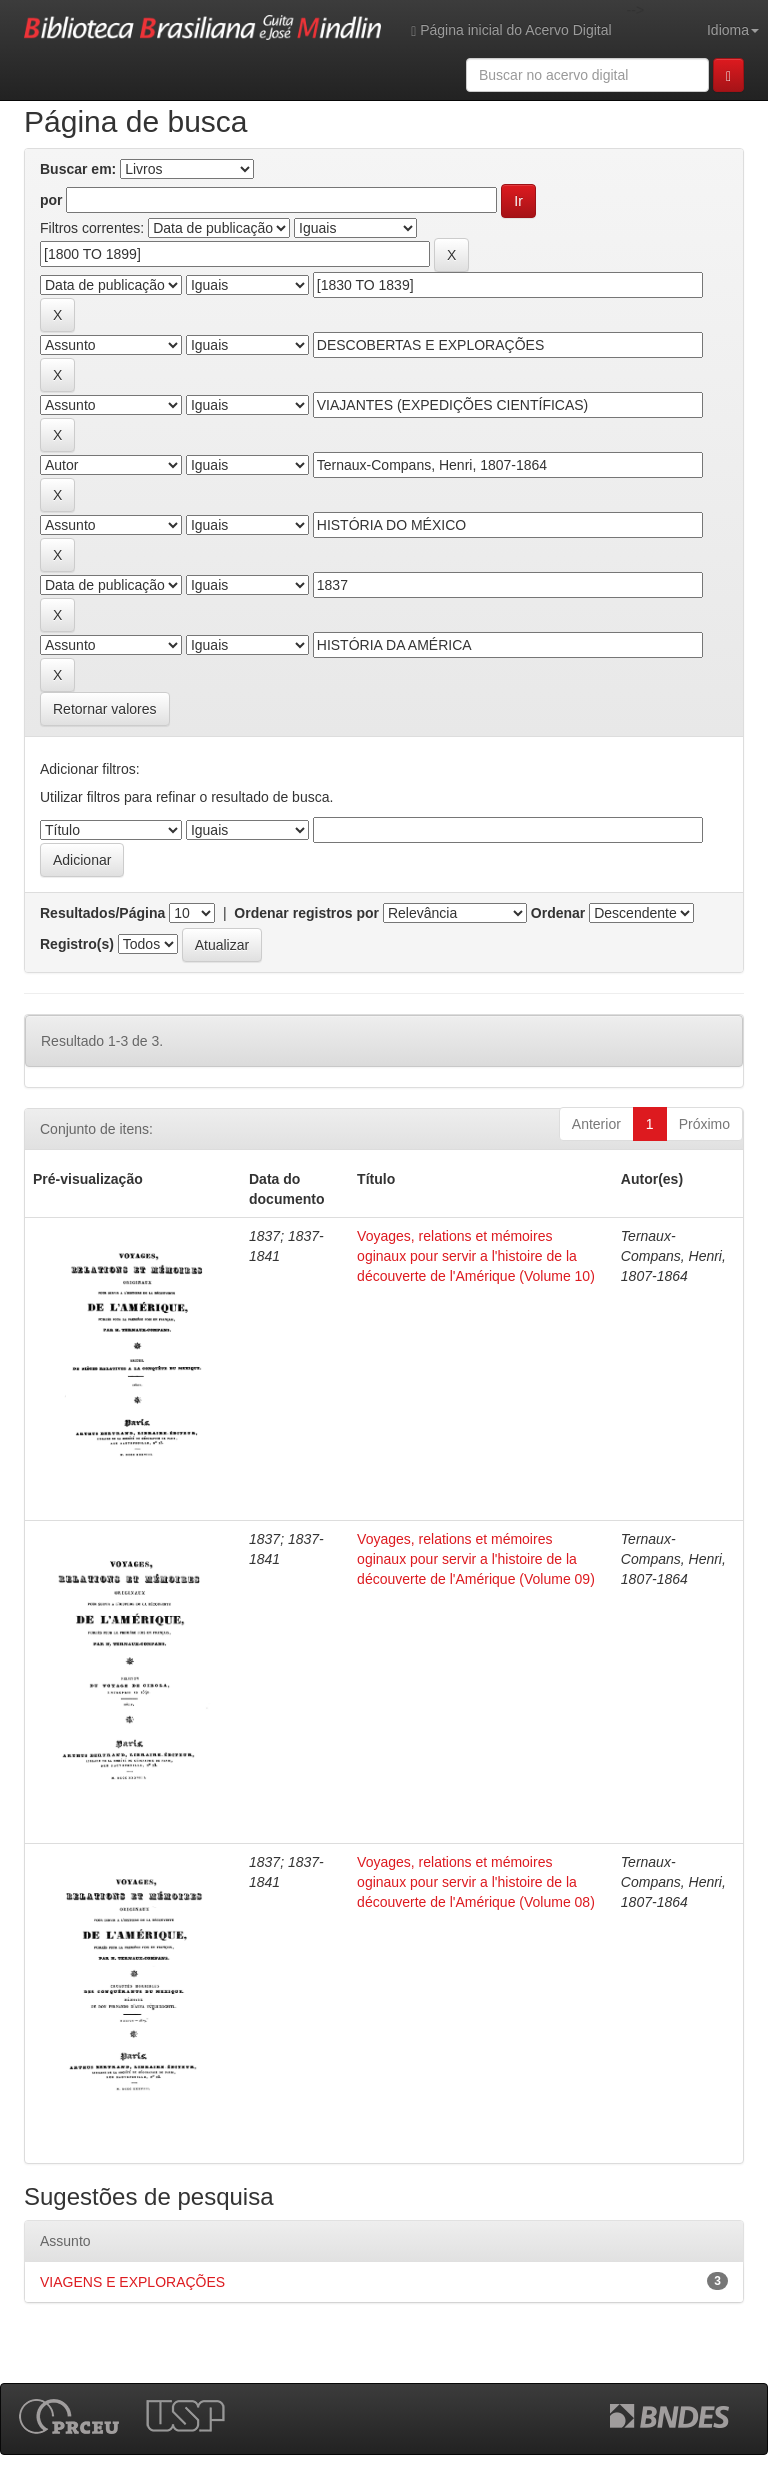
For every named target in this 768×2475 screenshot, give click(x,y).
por (51, 200)
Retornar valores (105, 709)
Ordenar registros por (306, 913)
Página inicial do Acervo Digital (511, 30)
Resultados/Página (102, 913)
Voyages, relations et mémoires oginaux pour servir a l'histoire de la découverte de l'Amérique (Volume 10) (476, 1256)
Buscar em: (78, 169)
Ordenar (558, 913)
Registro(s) (77, 944)
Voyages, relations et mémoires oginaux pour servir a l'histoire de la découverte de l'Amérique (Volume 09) (476, 1559)
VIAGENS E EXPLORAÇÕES (132, 2282)
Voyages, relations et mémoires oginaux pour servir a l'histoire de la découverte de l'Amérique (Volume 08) (476, 1882)
